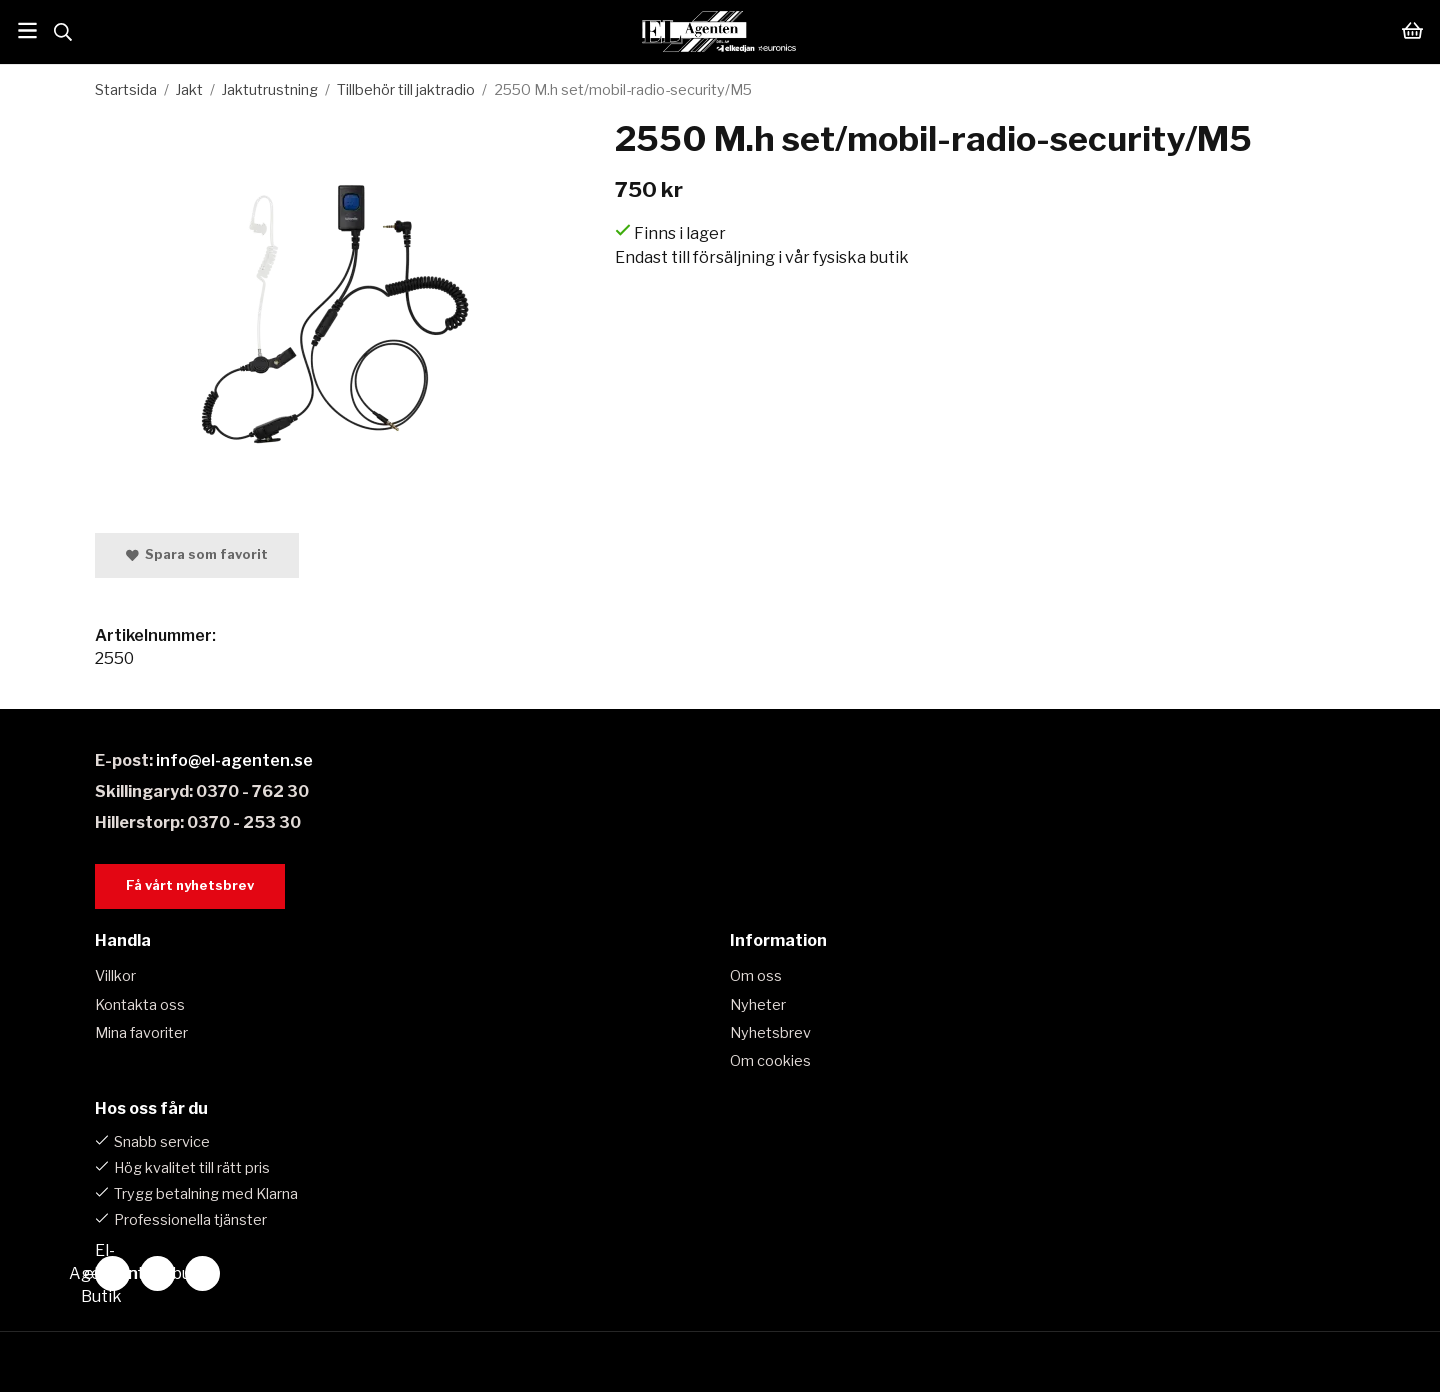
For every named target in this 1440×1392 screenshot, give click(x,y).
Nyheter (758, 1005)
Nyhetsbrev (770, 1033)
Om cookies (770, 1061)
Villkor (115, 976)
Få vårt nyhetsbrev (190, 885)
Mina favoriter (141, 1033)
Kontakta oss (140, 1005)
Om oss (756, 976)
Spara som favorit (197, 554)
